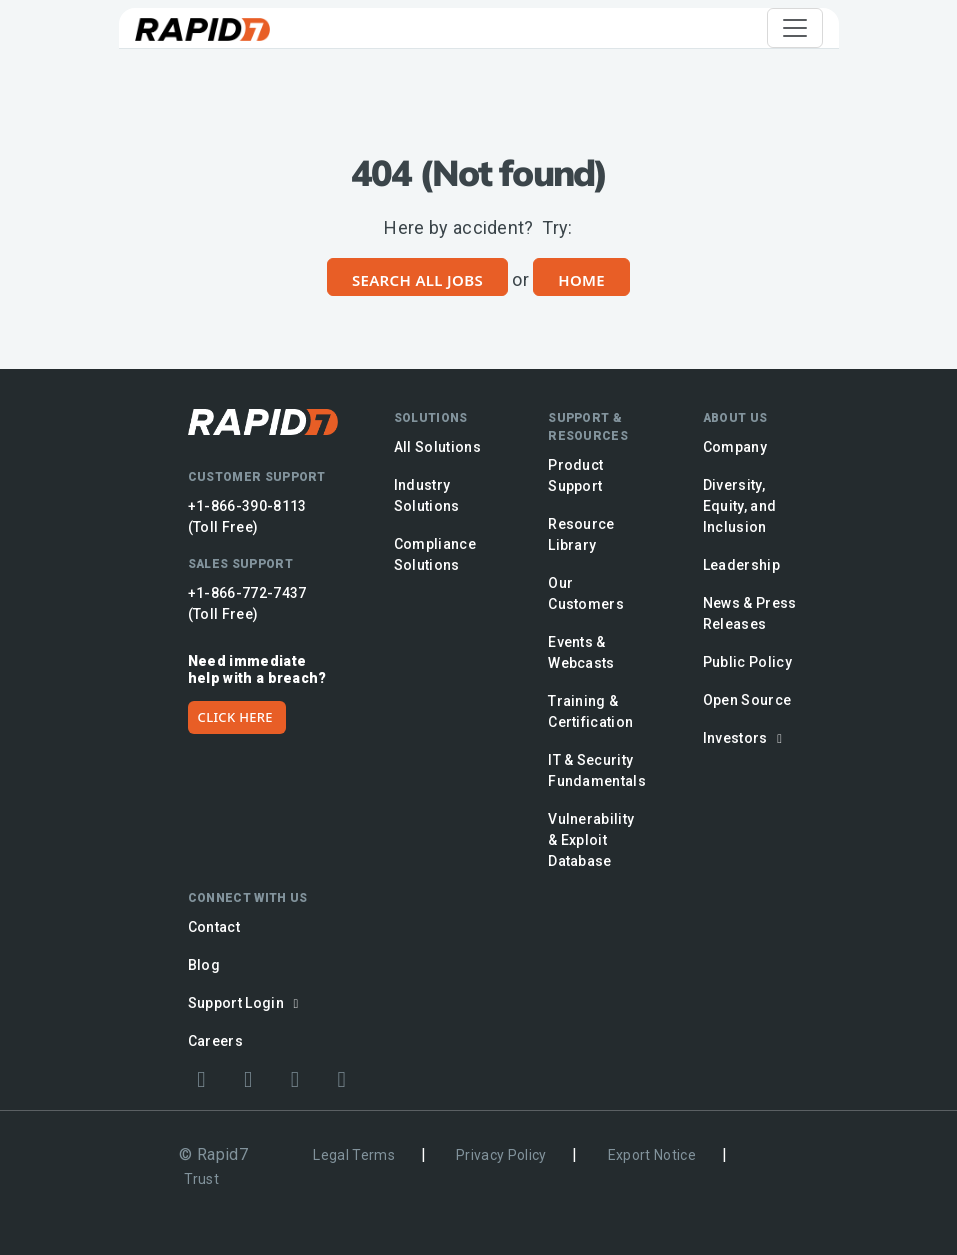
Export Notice (652, 1155)
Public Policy (747, 662)
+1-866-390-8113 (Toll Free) (247, 516)
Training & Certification (590, 711)
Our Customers (586, 593)
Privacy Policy (501, 1155)
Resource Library (581, 534)
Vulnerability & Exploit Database (591, 840)
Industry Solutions (427, 495)
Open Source (747, 700)
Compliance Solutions (435, 554)
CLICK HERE (235, 717)
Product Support (575, 475)
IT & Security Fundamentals (597, 770)
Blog (204, 965)
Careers (215, 1041)
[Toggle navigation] (795, 28)
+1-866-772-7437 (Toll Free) (247, 603)
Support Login (246, 1003)
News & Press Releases (750, 613)
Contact (214, 927)
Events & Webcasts (581, 652)
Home (581, 280)
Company (735, 447)
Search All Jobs (417, 280)
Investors (746, 738)
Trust (201, 1179)
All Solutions (437, 447)
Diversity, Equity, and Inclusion (740, 506)
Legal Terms (354, 1155)
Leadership (741, 565)
